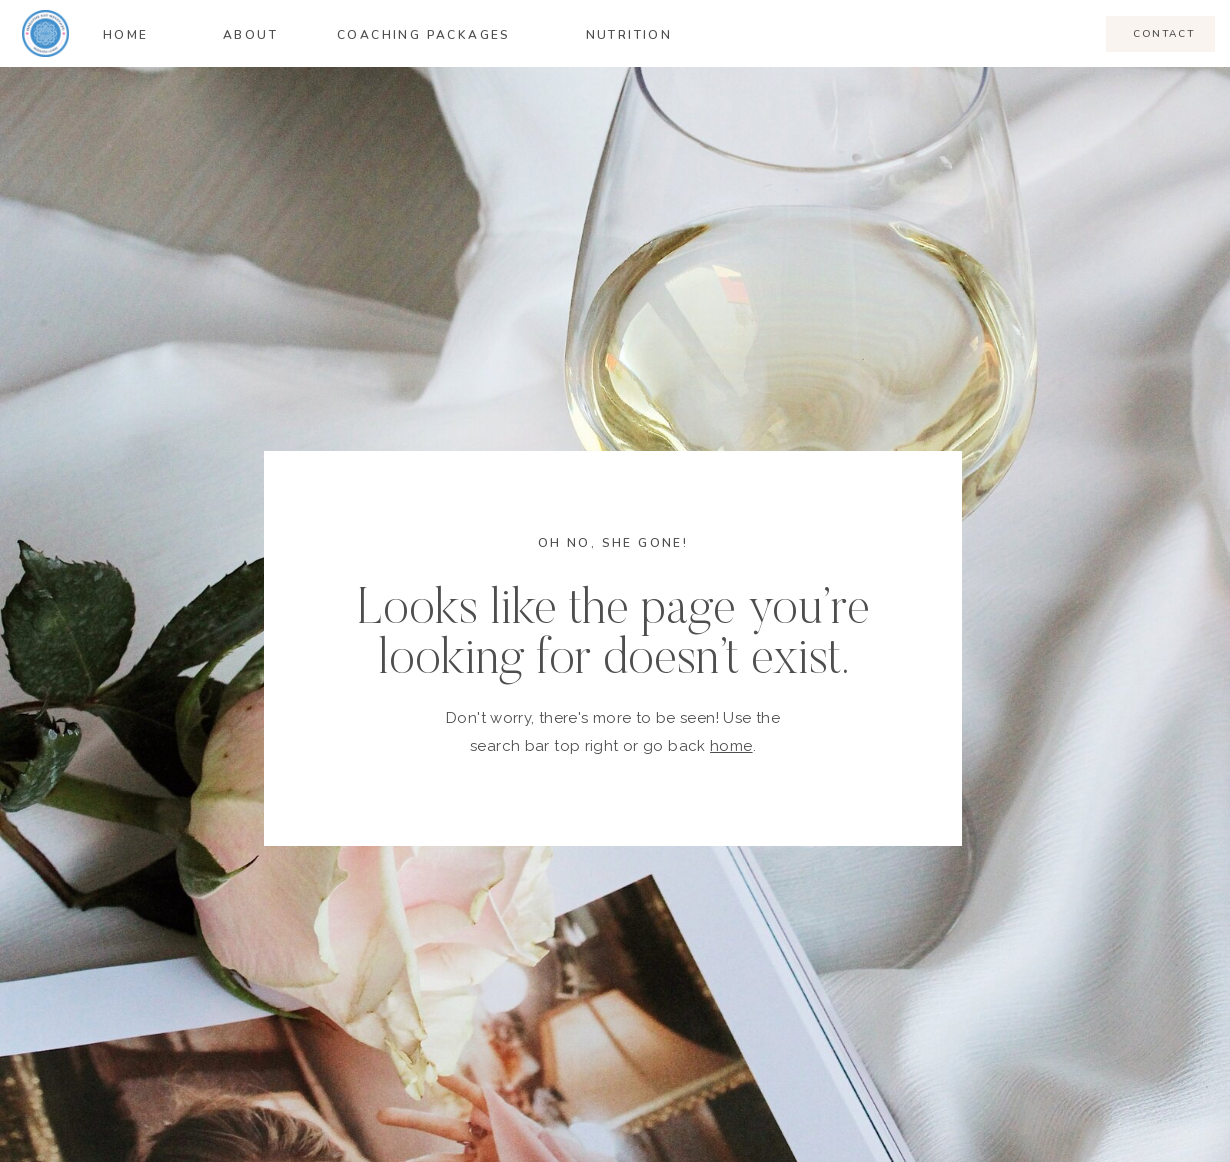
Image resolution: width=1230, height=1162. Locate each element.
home (731, 746)
